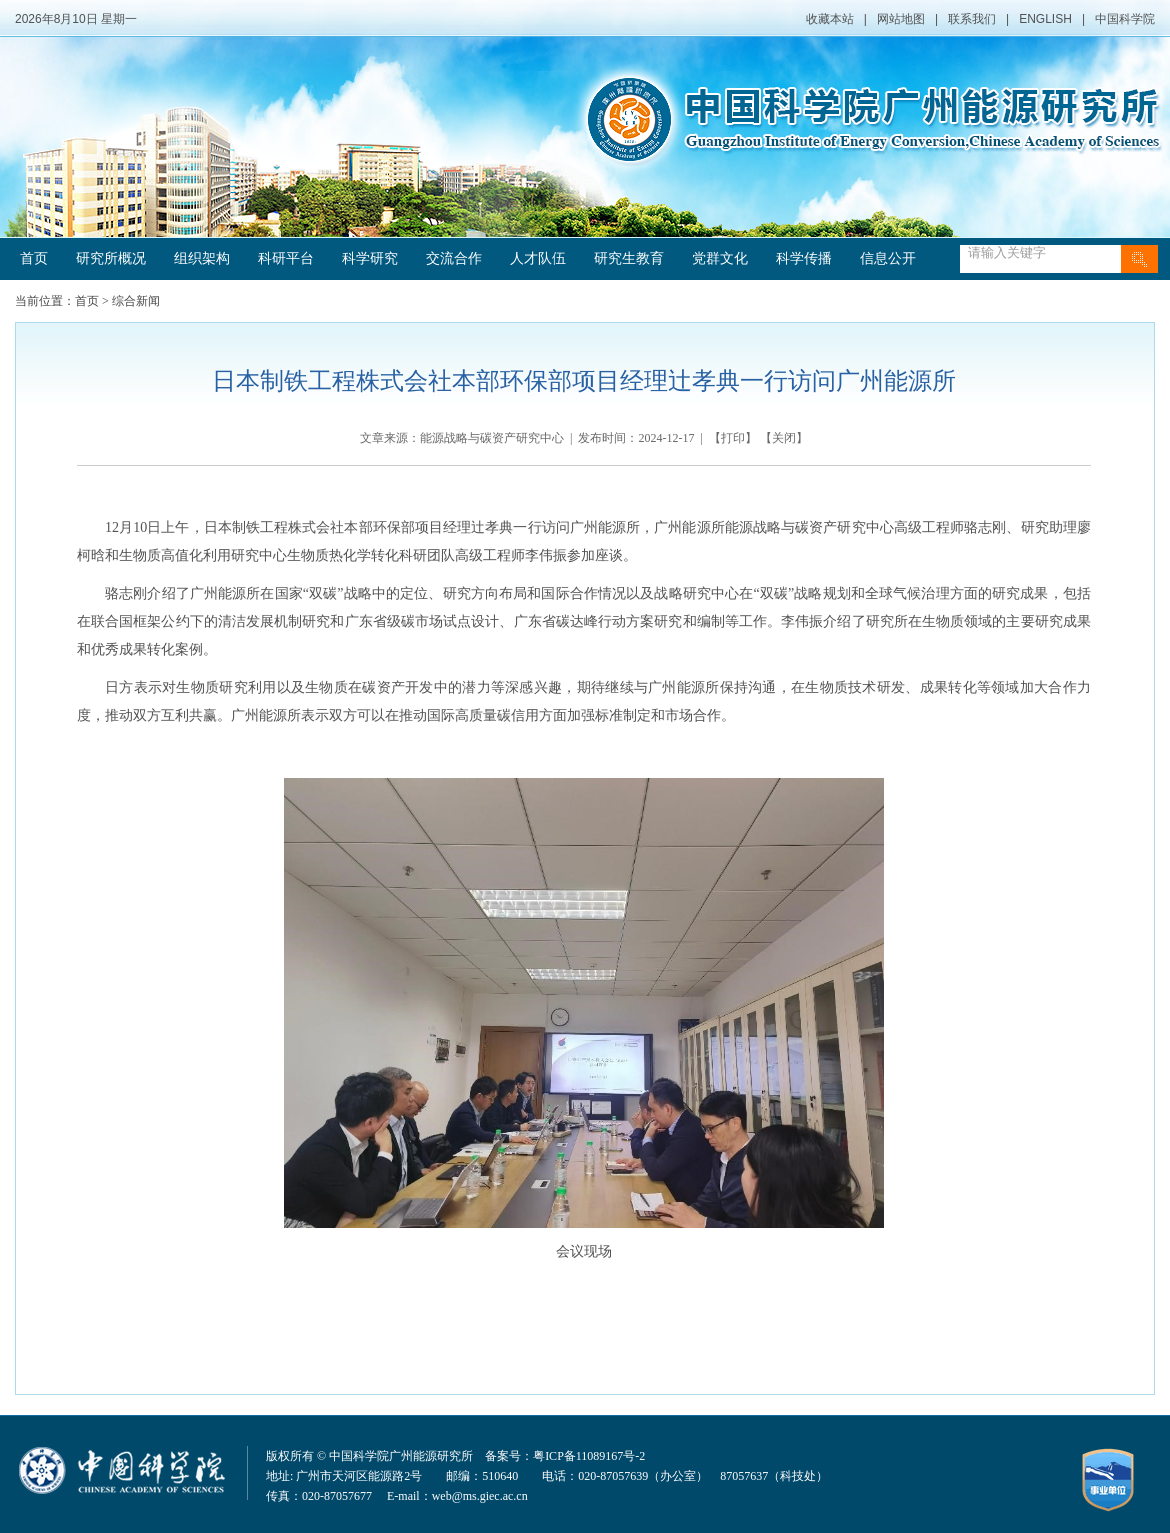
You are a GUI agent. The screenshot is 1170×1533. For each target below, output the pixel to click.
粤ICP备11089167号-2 (589, 1456)
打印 (733, 438)
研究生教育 (629, 258)
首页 (34, 258)
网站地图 (901, 19)
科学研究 (370, 258)
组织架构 (202, 258)
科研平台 (286, 258)
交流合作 (454, 258)
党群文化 (720, 258)
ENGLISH (1045, 19)
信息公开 (888, 258)
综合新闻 (136, 301)
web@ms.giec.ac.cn (480, 1496)
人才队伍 (538, 258)
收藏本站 (830, 19)
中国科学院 (1125, 19)
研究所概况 (111, 258)
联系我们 (972, 19)
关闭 (784, 438)
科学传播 (804, 258)
